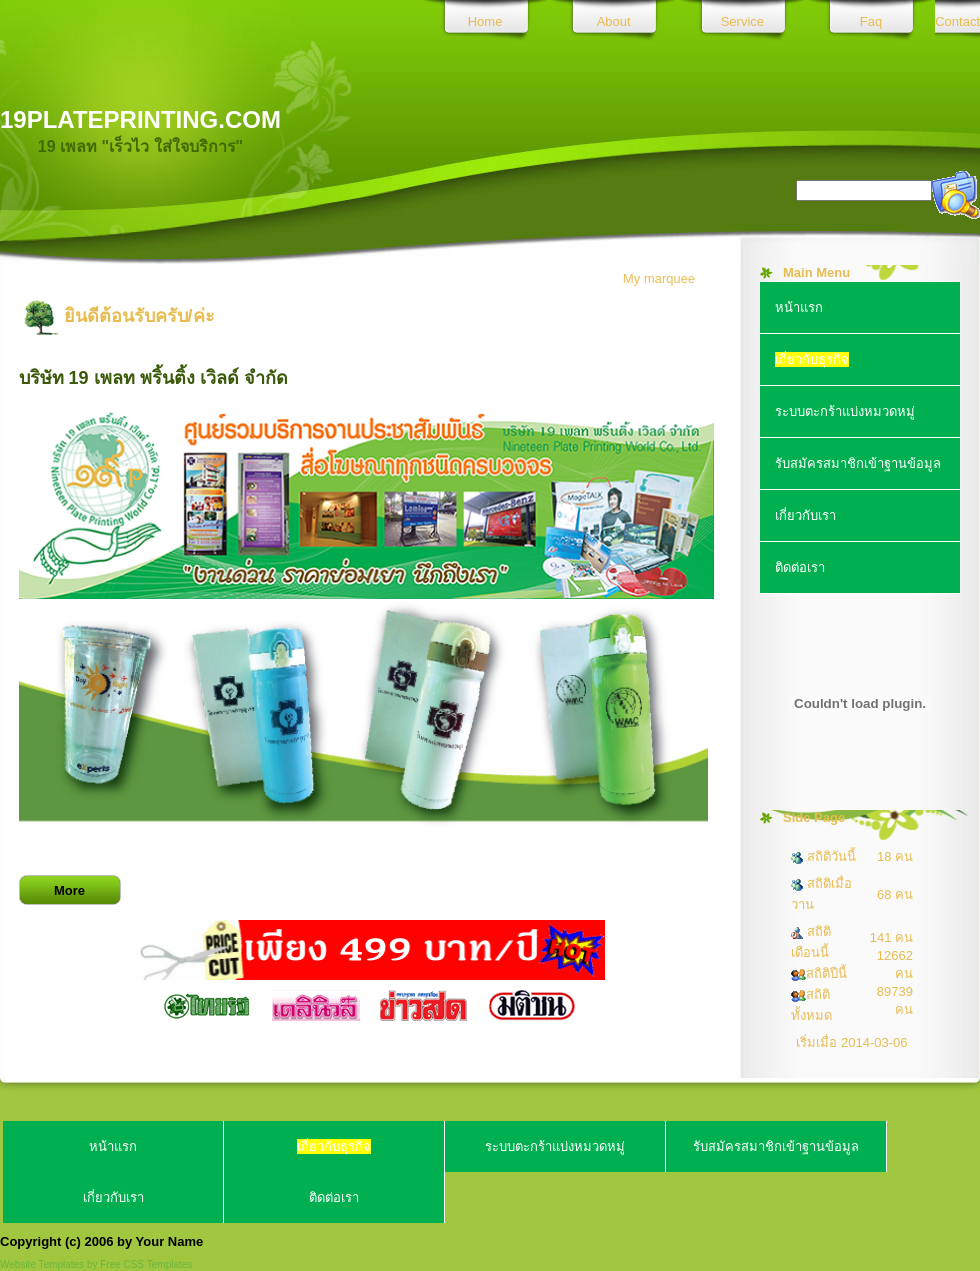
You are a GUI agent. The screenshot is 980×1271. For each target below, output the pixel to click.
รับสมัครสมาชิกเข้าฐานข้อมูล (858, 463)
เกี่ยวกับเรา (805, 515)
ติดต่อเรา (800, 567)
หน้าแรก (799, 307)
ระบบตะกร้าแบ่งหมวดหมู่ (845, 411)
